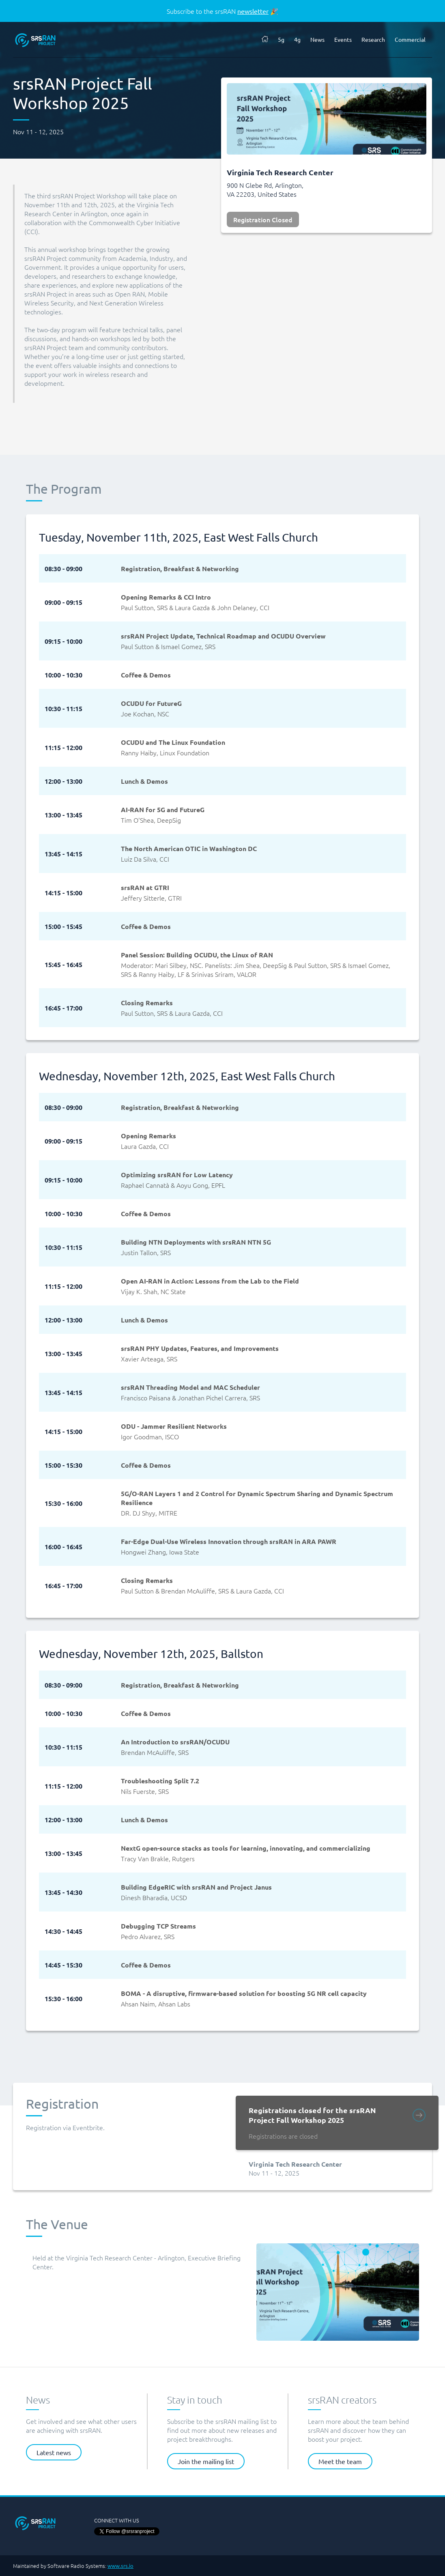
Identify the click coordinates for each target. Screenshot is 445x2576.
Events (343, 39)
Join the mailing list (206, 2461)
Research (373, 39)
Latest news (54, 2452)
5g (281, 39)
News (317, 39)
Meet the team (340, 2461)
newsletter (253, 11)
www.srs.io (120, 2565)
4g (297, 39)
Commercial (410, 39)
